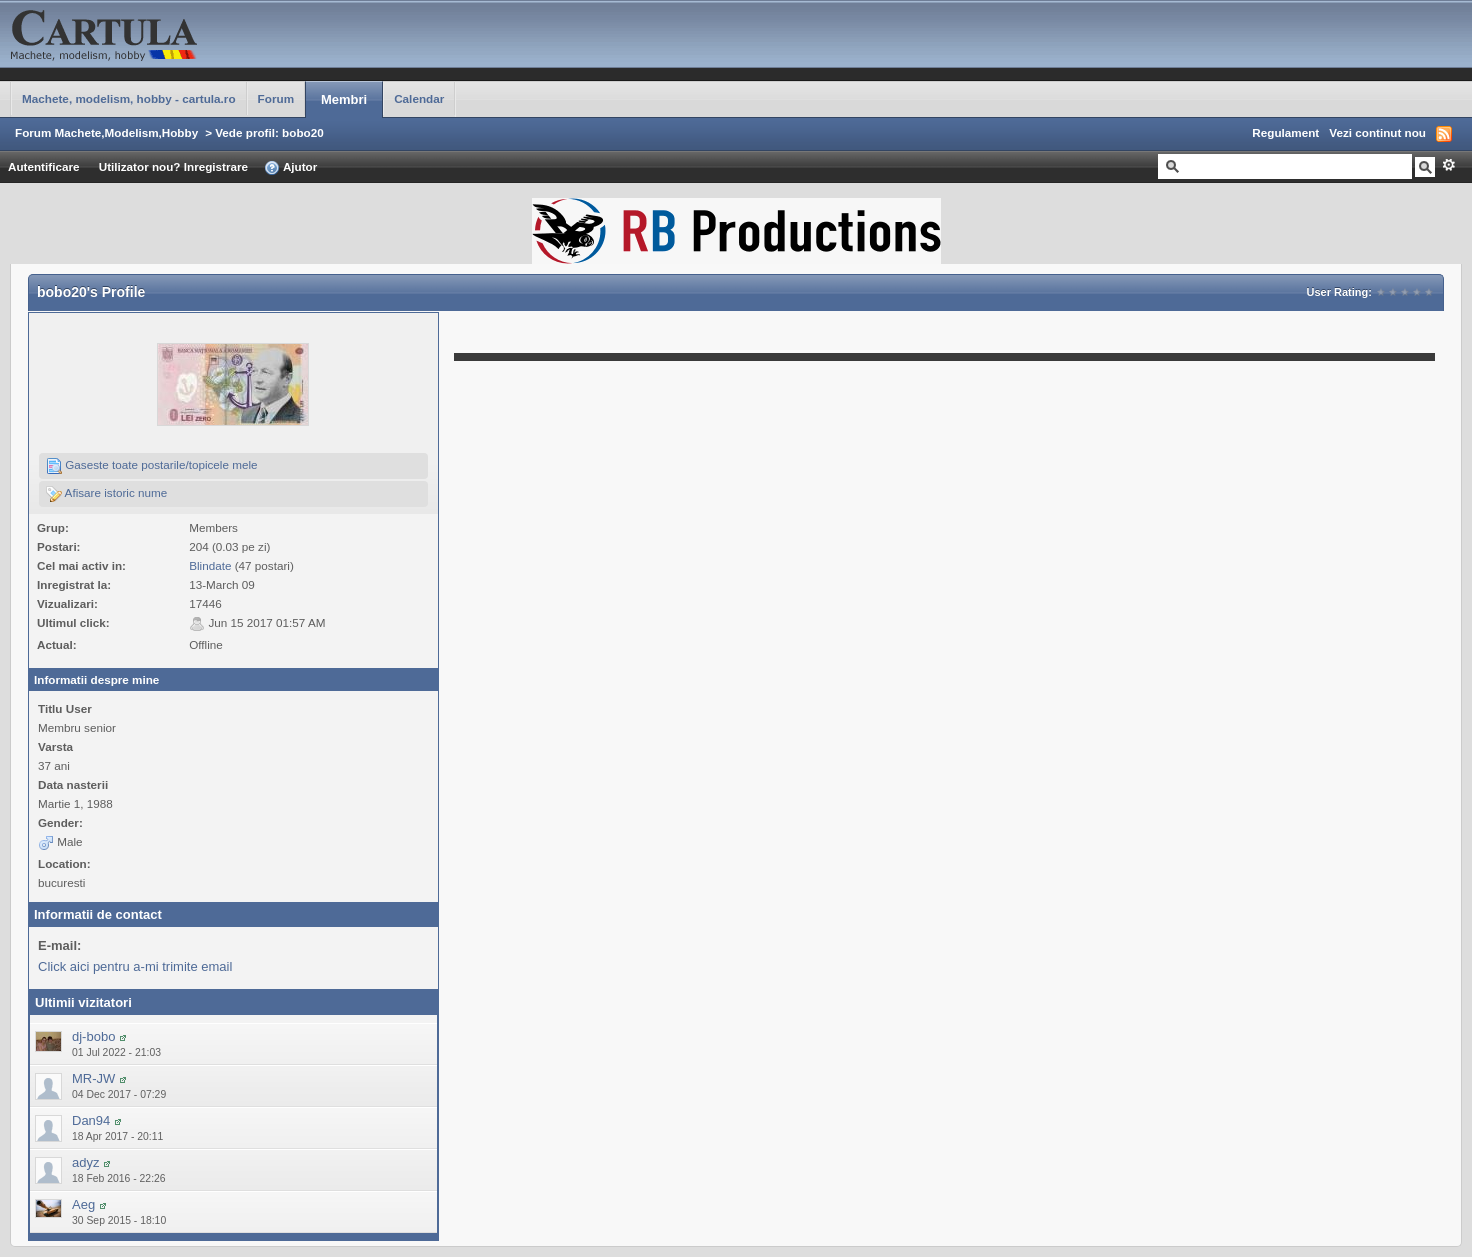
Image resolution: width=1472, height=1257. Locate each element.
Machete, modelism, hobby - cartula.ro (129, 98)
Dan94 (91, 1120)
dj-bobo (93, 1036)
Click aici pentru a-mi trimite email (135, 966)
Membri (344, 99)
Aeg (83, 1204)
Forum (276, 98)
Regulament (1285, 132)
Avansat (1448, 165)
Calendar (419, 98)
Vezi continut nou (1377, 132)
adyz (85, 1162)
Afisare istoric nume (106, 494)
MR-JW (93, 1078)
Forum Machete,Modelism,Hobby (106, 132)
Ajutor (290, 168)
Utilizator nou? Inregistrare (173, 166)
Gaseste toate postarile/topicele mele (152, 466)
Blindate (210, 565)
